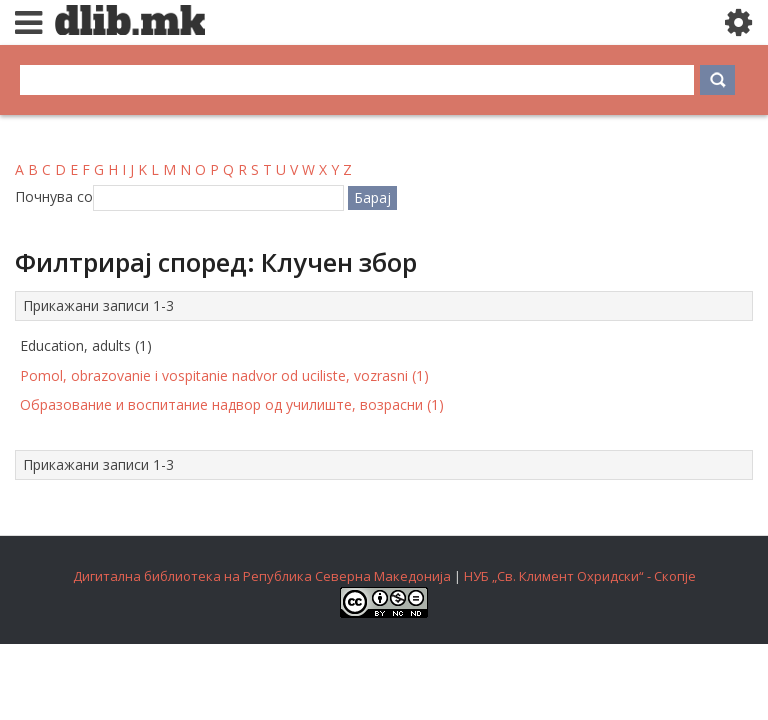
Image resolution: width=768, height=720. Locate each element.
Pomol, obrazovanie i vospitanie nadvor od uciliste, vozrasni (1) (224, 375)
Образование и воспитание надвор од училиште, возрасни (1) (232, 404)
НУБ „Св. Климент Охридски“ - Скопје (580, 576)
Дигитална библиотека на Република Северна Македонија (262, 576)
